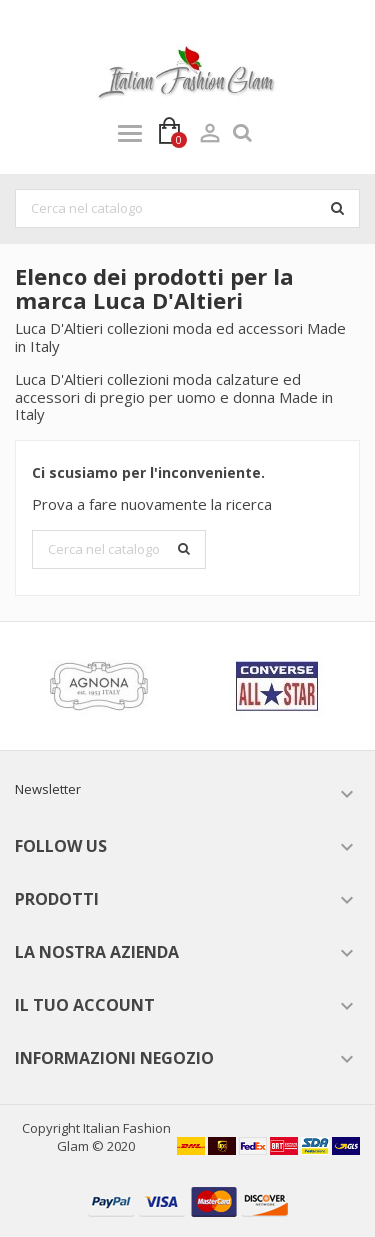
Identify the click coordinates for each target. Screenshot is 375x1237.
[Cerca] (187, 209)
